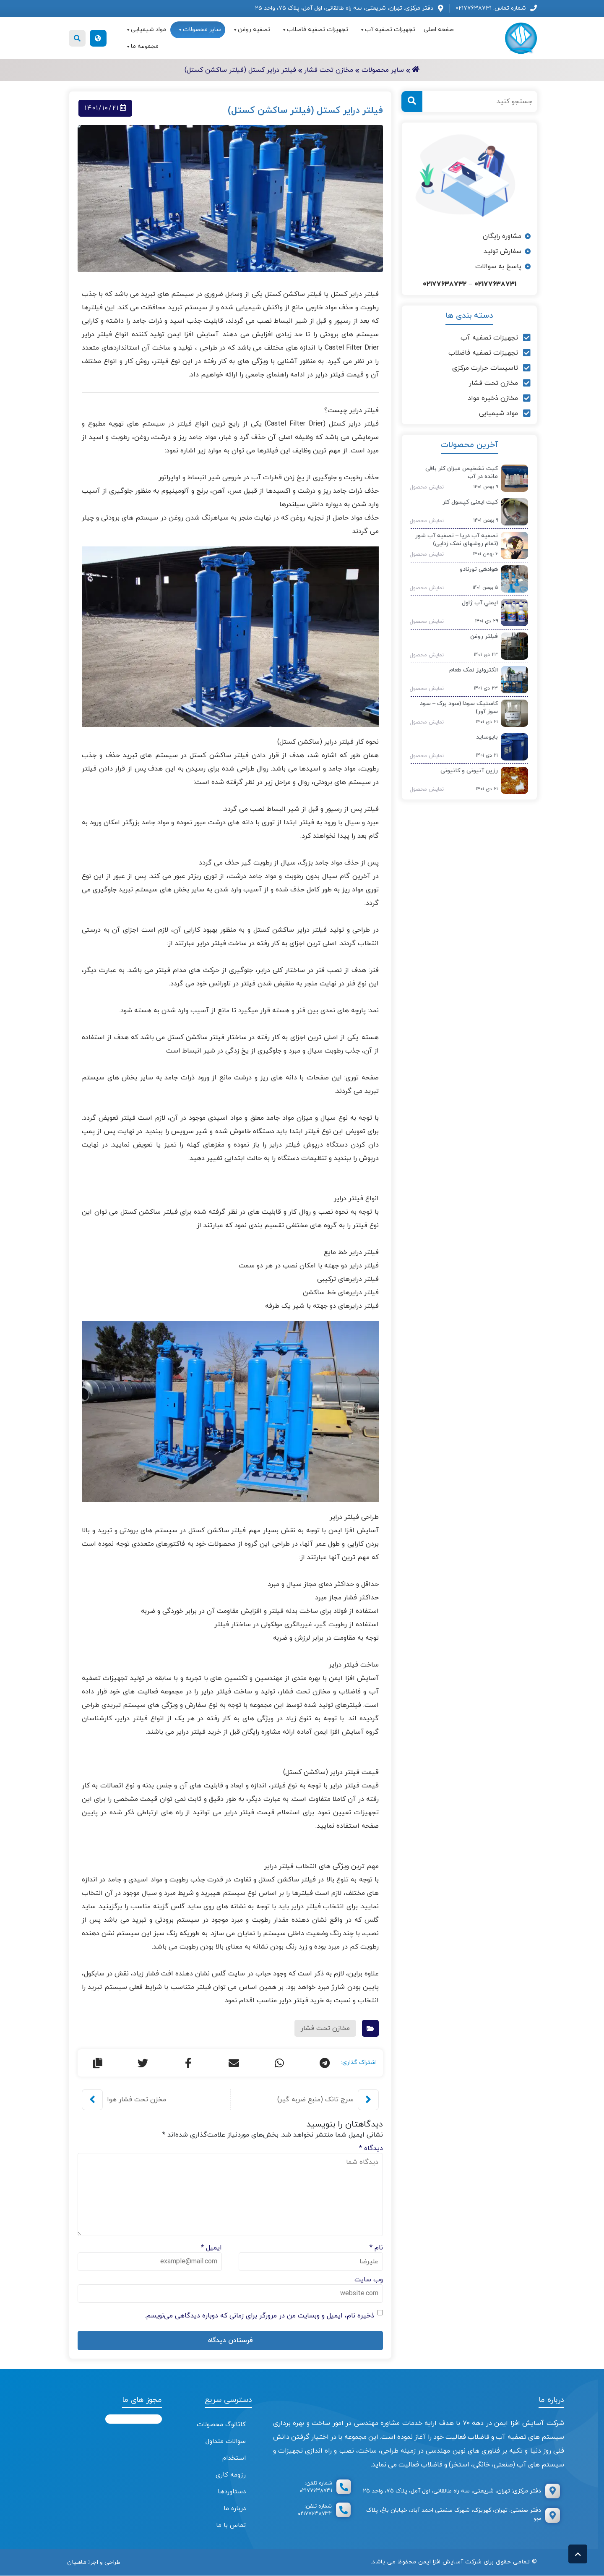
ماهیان (76, 2561)
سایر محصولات (199, 29)
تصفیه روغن (251, 29)
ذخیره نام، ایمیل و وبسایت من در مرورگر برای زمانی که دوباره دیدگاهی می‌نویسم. (259, 2315)
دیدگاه (371, 2148)
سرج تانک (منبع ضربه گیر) (315, 2099)
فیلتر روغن (484, 636)
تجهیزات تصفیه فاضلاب (314, 29)
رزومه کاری (231, 2475)
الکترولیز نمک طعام (473, 670)
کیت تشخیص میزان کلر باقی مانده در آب (461, 473)
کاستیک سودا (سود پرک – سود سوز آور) (459, 708)
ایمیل (211, 2247)
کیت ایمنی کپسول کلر (470, 502)
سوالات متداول (226, 2441)
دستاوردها (232, 2491)
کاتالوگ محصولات (221, 2424)
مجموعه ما (142, 46)
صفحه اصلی (439, 30)
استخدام (234, 2458)
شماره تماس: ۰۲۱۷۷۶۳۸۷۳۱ (491, 8)
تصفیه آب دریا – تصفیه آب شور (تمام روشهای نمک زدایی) (456, 540)
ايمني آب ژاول (480, 603)
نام (376, 2247)
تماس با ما (231, 2525)
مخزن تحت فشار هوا (136, 2099)
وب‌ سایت (368, 2279)
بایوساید (487, 737)
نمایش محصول (424, 487)
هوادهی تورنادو (479, 569)
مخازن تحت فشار (325, 2028)
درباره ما (235, 2508)
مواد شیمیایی (145, 29)
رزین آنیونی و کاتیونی (469, 771)
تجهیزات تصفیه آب (387, 29)
